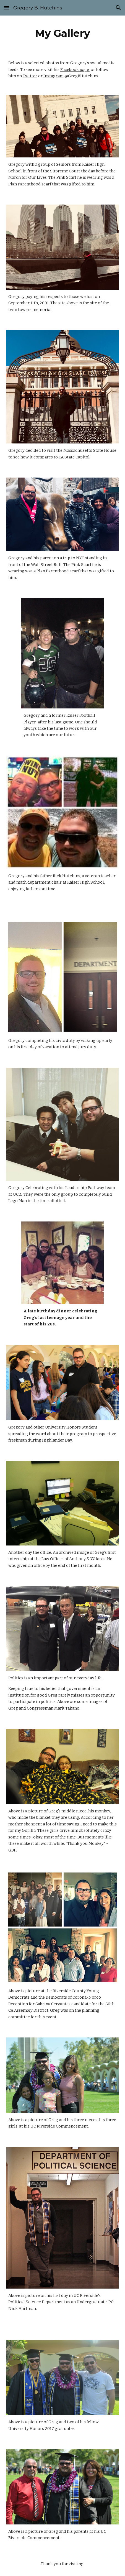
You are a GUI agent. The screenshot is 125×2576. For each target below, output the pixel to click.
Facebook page (74, 69)
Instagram (53, 75)
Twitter (30, 75)
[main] (62, 33)
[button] (6, 7)
